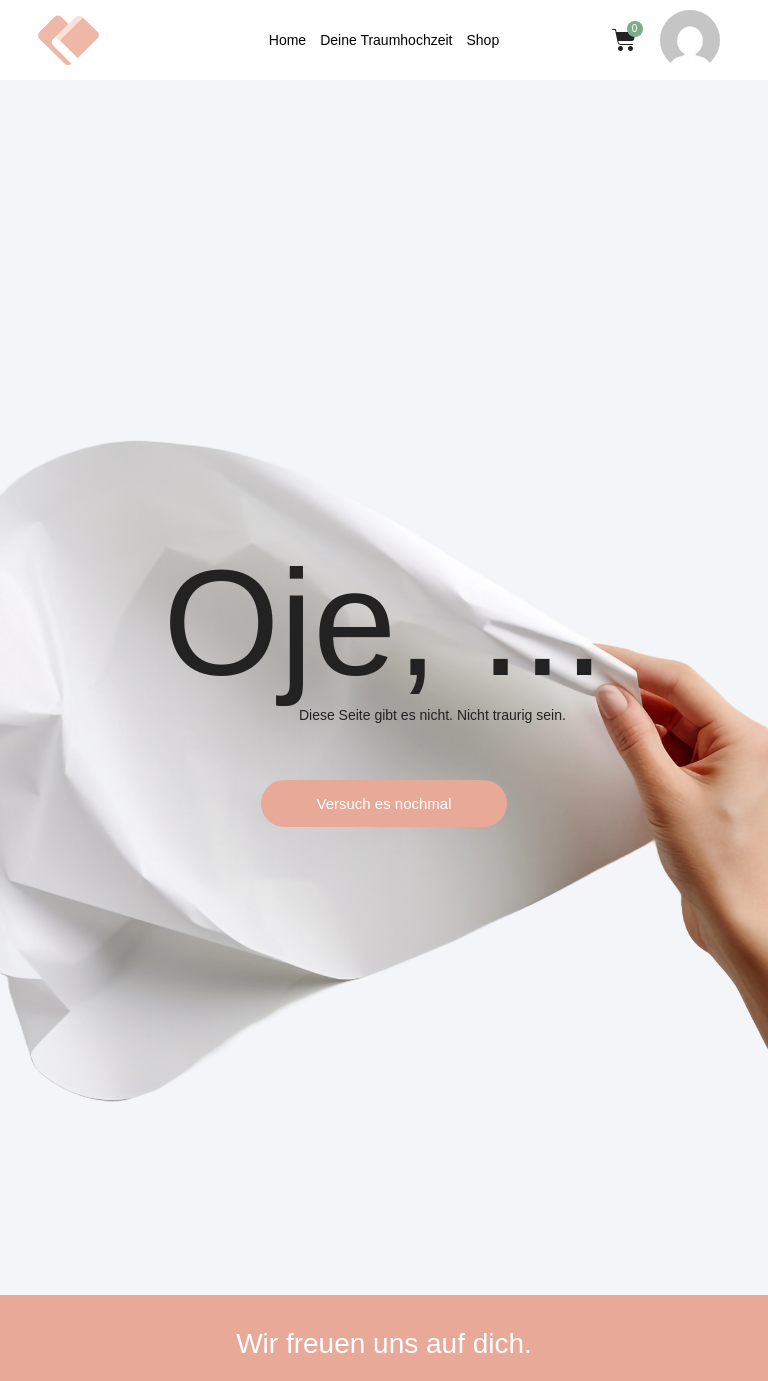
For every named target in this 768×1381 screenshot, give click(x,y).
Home (287, 40)
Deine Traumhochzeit (386, 40)
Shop (482, 40)
